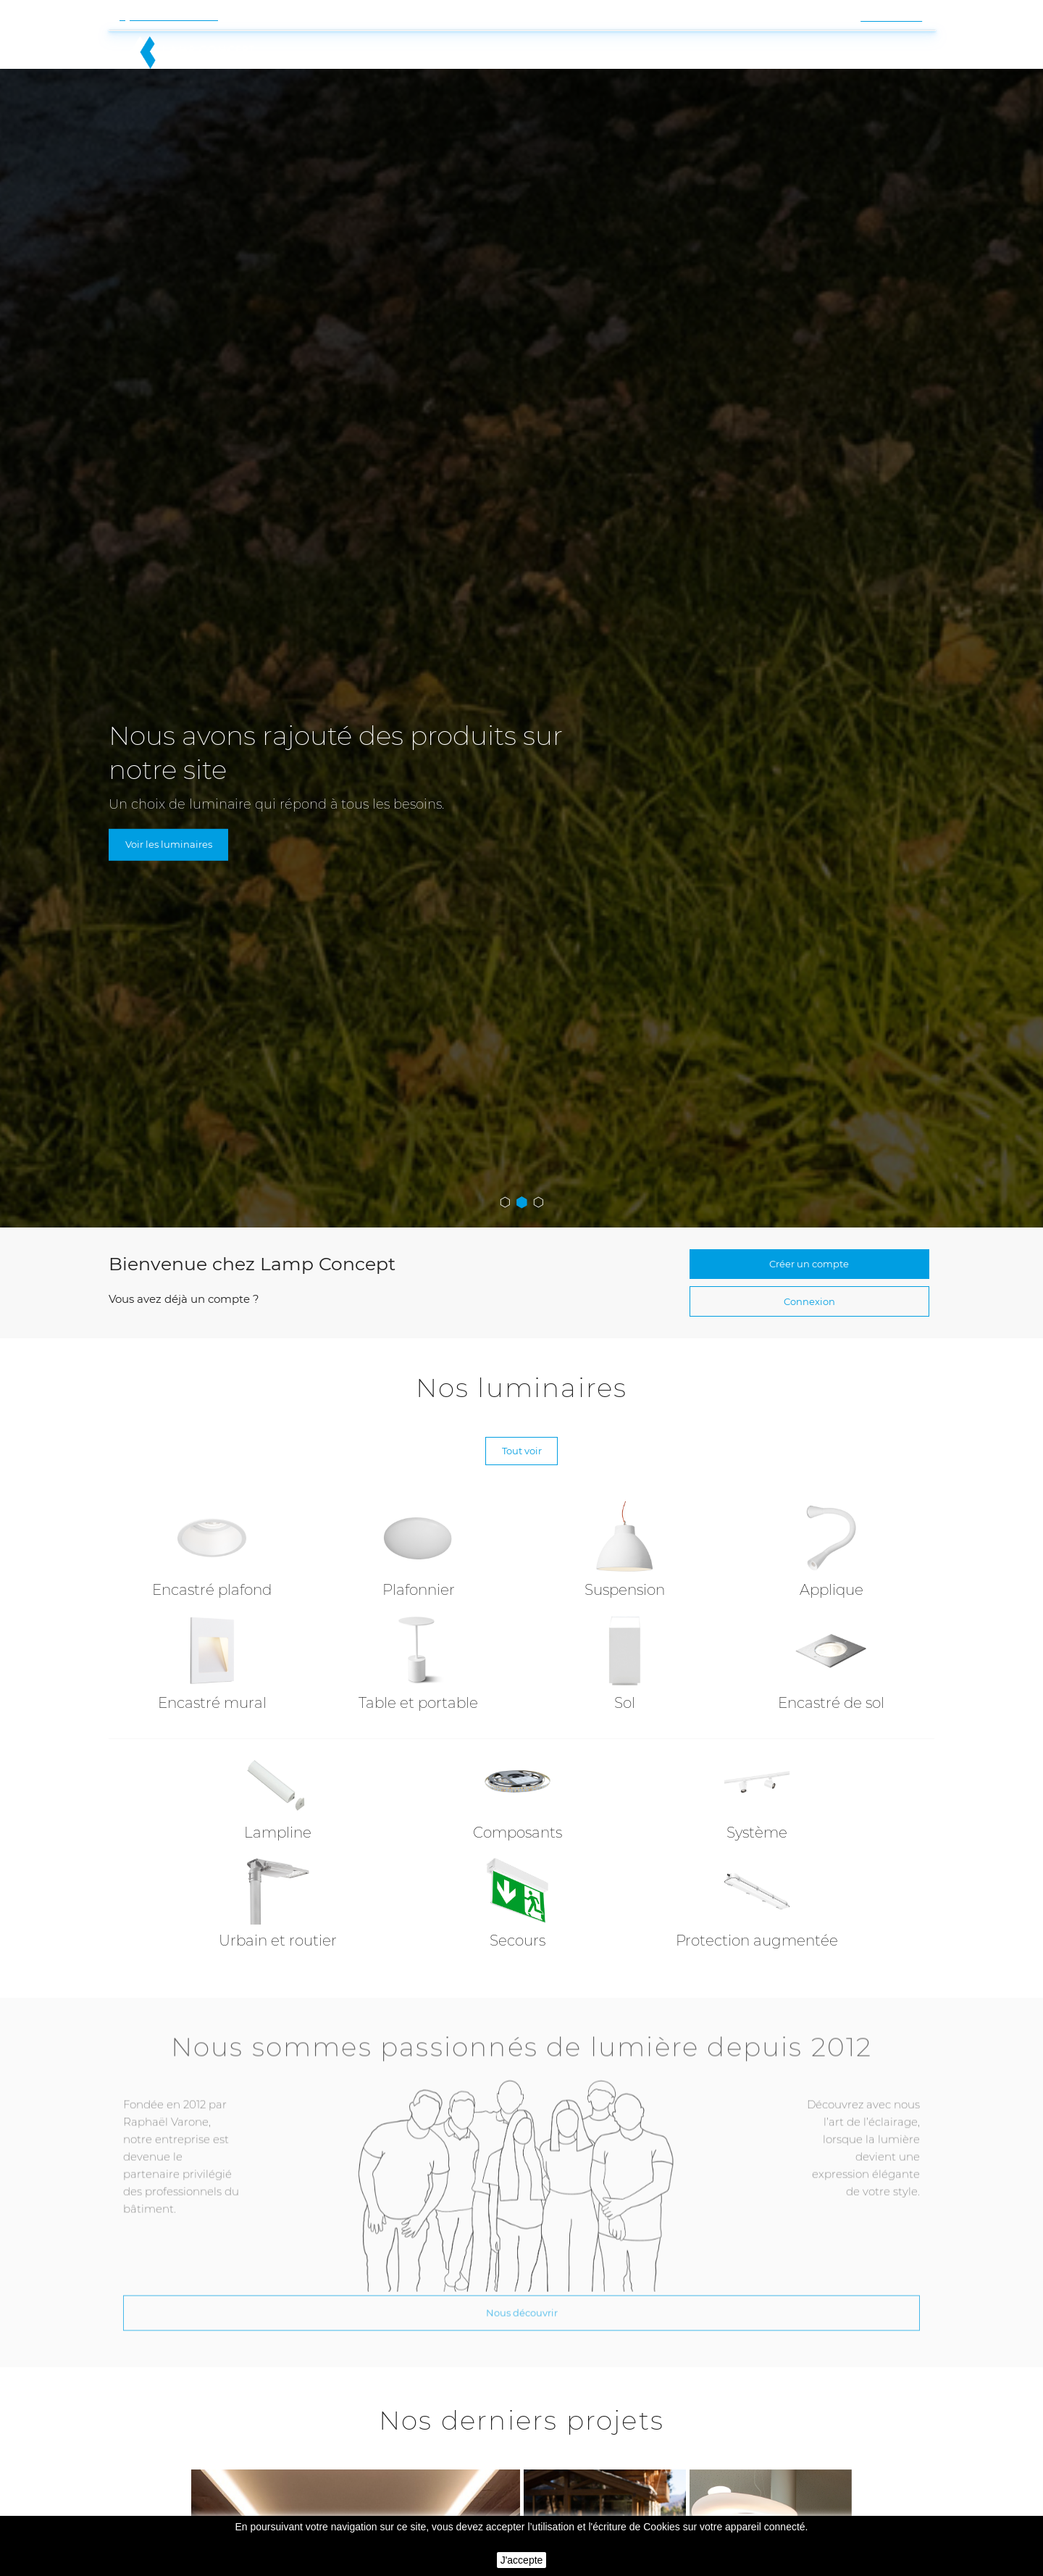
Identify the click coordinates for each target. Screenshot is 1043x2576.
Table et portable (418, 1661)
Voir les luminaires (176, 776)
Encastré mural (212, 1661)
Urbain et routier (278, 1899)
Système (756, 1791)
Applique (831, 1548)
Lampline (277, 1791)
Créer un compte (809, 1199)
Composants (517, 1791)
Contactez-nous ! (174, 15)
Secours (517, 1899)
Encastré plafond (212, 1548)
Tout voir (521, 1404)
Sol (624, 1661)
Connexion (809, 1244)
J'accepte (521, 2560)
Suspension (625, 1548)
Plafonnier (418, 1548)
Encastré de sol (831, 1661)
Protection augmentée (757, 1899)
